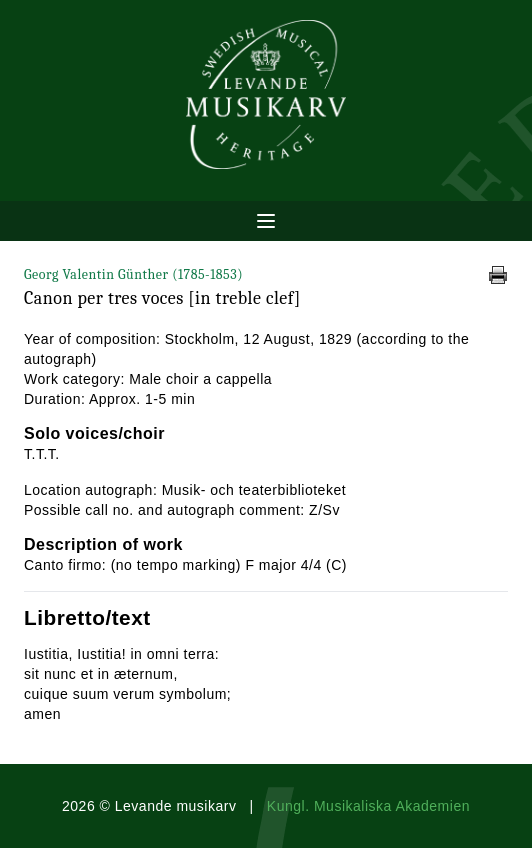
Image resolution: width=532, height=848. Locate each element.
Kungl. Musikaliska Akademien (368, 806)
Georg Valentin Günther (133, 274)
